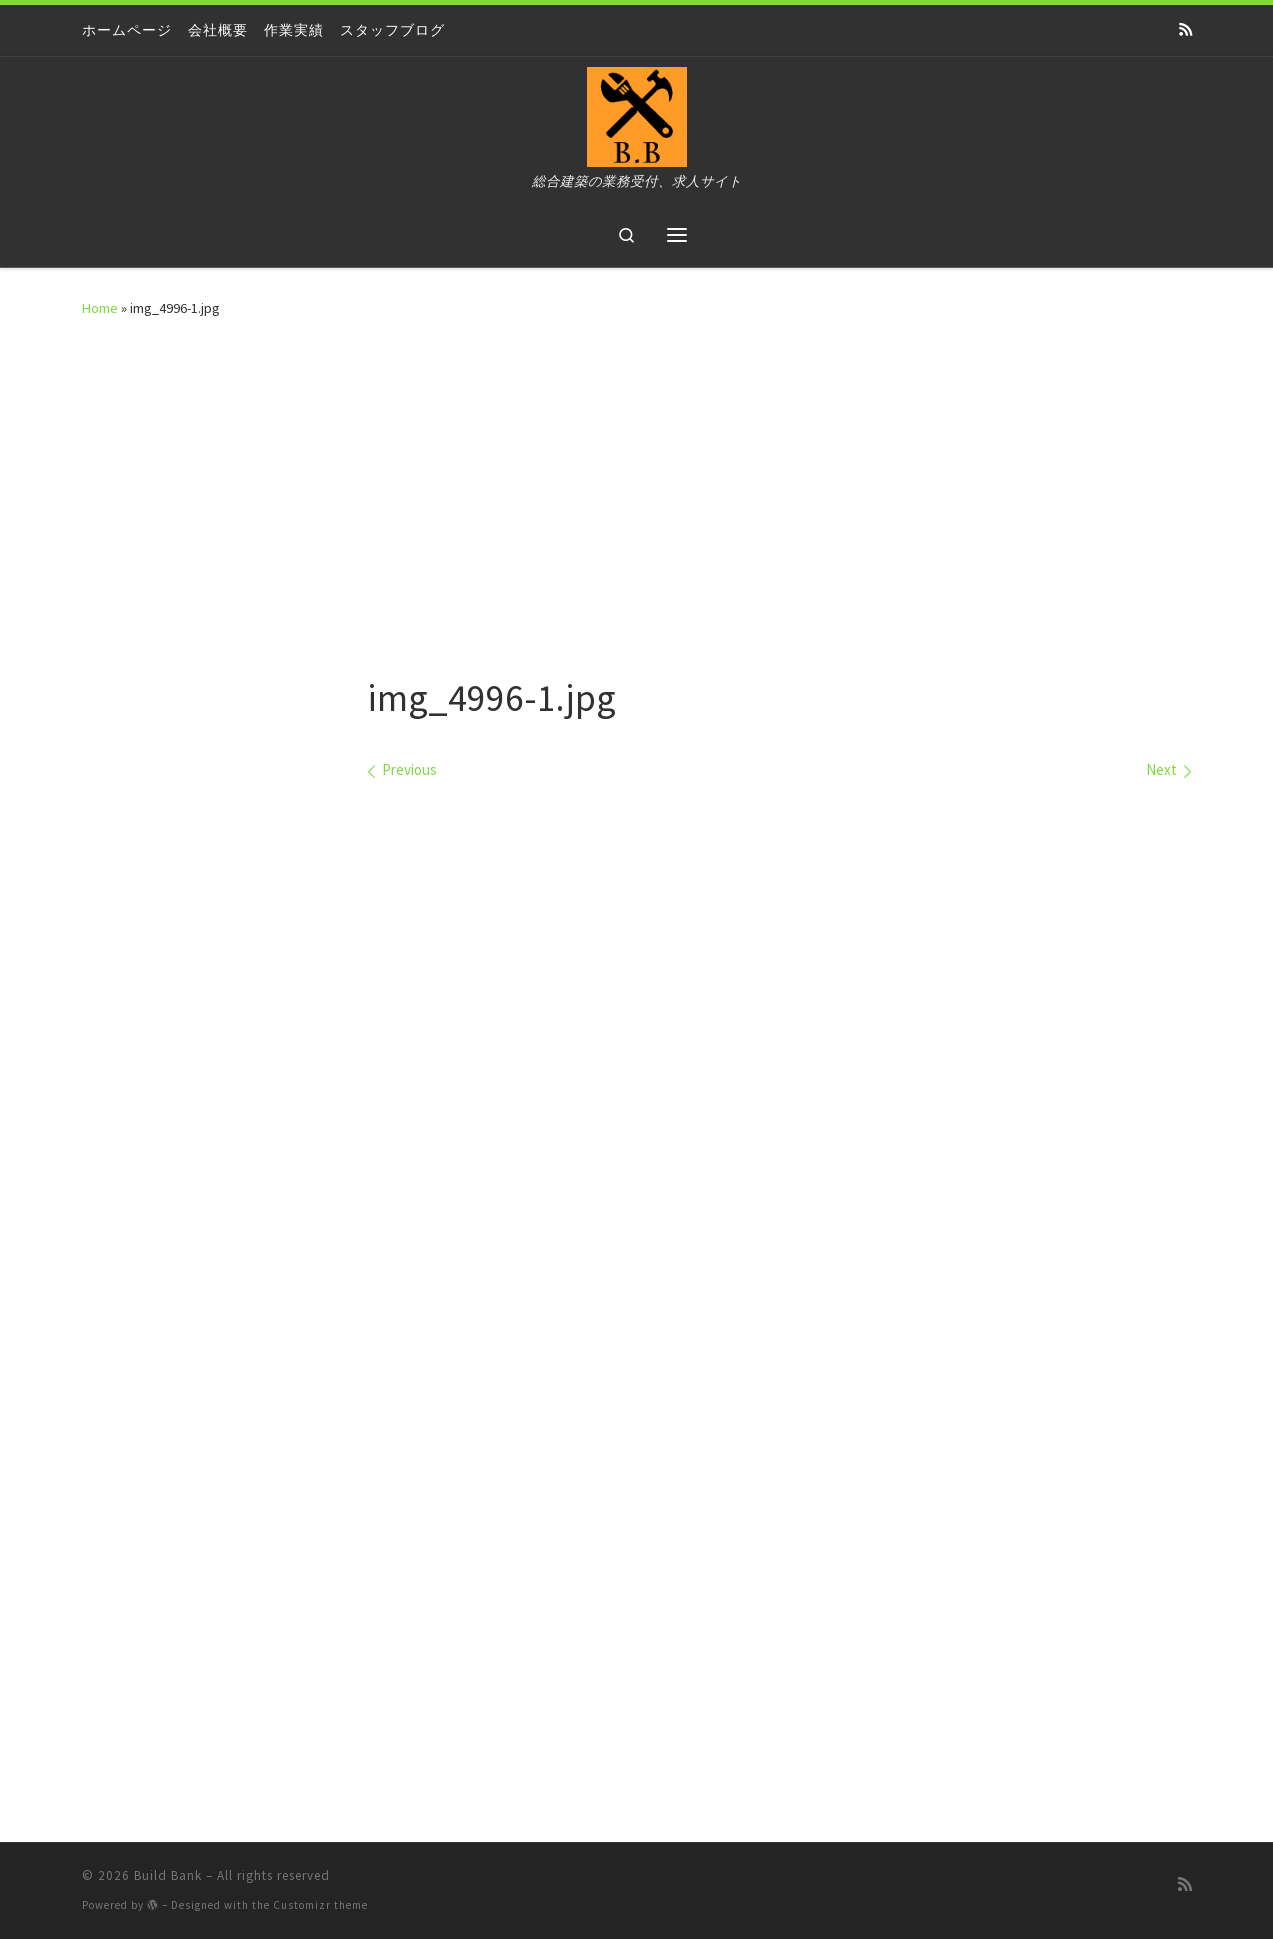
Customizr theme (320, 1905)
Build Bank (168, 1875)
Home (100, 308)
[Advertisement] (637, 490)
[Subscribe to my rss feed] (1185, 30)
